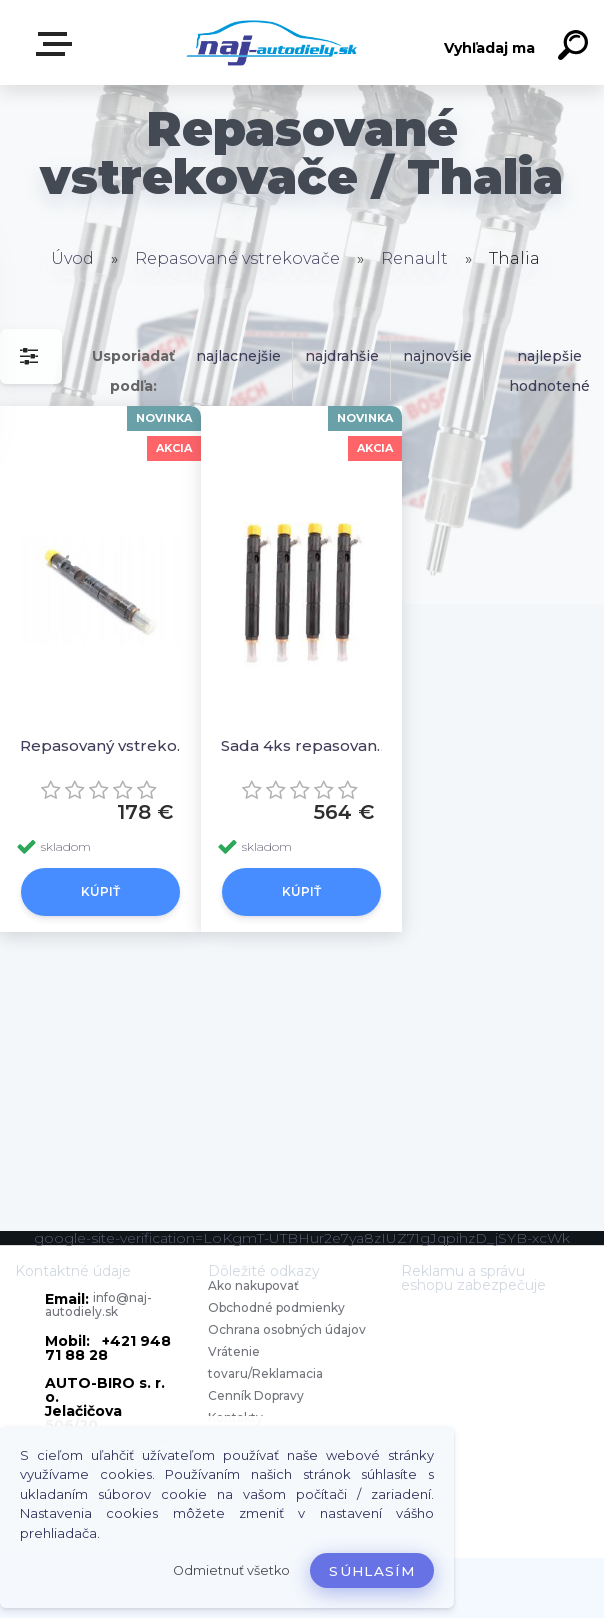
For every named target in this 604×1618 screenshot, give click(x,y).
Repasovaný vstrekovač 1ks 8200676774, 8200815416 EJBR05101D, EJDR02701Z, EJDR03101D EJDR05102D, (106, 745)
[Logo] (272, 42)
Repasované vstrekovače (237, 258)
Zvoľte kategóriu (58, 44)
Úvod (72, 258)
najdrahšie (342, 356)
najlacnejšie (238, 356)
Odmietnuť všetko (231, 1570)
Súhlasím (372, 1571)
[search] (576, 48)
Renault (414, 258)
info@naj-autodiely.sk (98, 1304)
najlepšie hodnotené (549, 371)
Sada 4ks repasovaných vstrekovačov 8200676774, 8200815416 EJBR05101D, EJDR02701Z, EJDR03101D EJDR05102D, (307, 745)
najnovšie (437, 356)
